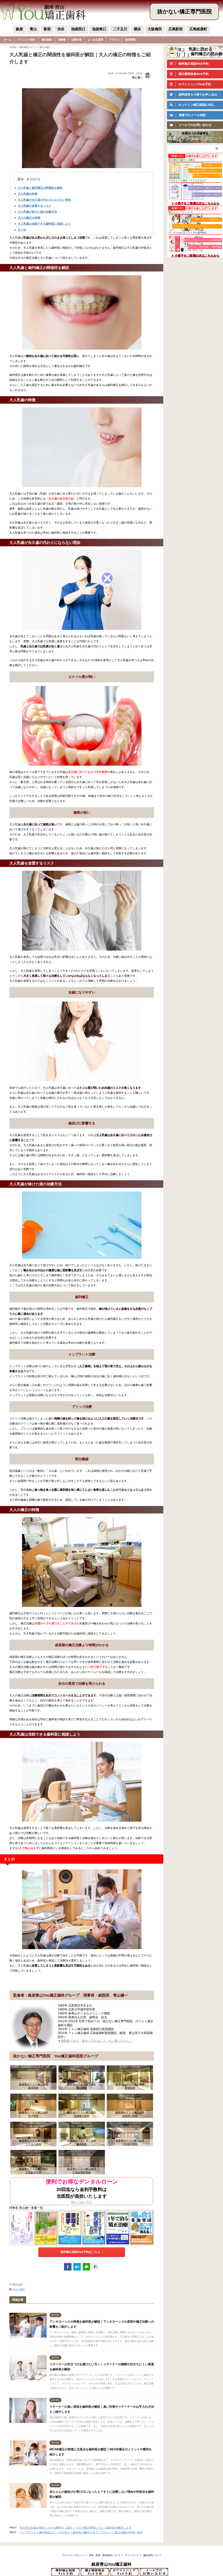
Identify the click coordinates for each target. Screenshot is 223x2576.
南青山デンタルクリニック (195, 138)
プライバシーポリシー (73, 2555)
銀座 (19, 29)
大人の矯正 (19, 2289)
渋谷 (60, 29)
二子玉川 (120, 29)
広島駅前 (176, 29)
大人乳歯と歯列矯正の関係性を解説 (40, 187)
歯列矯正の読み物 (206, 54)
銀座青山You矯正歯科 (111, 2564)
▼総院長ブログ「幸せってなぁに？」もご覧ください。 (95, 2040)
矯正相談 (46, 39)
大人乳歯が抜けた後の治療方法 (37, 211)
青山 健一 (137, 77)
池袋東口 (99, 29)
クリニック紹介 (26, 39)
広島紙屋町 (198, 29)
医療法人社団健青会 (195, 133)
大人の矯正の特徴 (29, 217)
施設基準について (152, 2555)
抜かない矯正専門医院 (184, 12)
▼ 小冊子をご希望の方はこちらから (195, 203)
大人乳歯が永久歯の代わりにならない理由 (44, 199)
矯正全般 (17, 2284)
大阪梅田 (155, 29)
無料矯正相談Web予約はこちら (81, 2251)
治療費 (62, 39)
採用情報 (130, 39)
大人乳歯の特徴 (27, 193)
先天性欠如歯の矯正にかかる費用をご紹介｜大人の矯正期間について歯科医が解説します (76, 2527)
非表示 (35, 179)
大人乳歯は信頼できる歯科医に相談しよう (44, 223)
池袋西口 (78, 29)
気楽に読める (200, 49)
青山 (33, 29)
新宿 (47, 29)
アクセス (114, 39)
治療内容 (76, 39)
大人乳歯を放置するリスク (34, 205)
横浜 (137, 29)
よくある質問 (95, 39)
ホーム (8, 39)
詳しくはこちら (81, 2202)
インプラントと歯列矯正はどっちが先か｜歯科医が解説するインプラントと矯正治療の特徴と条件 (81, 2532)
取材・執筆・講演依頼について (104, 2555)
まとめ (22, 229)
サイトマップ (131, 2555)
